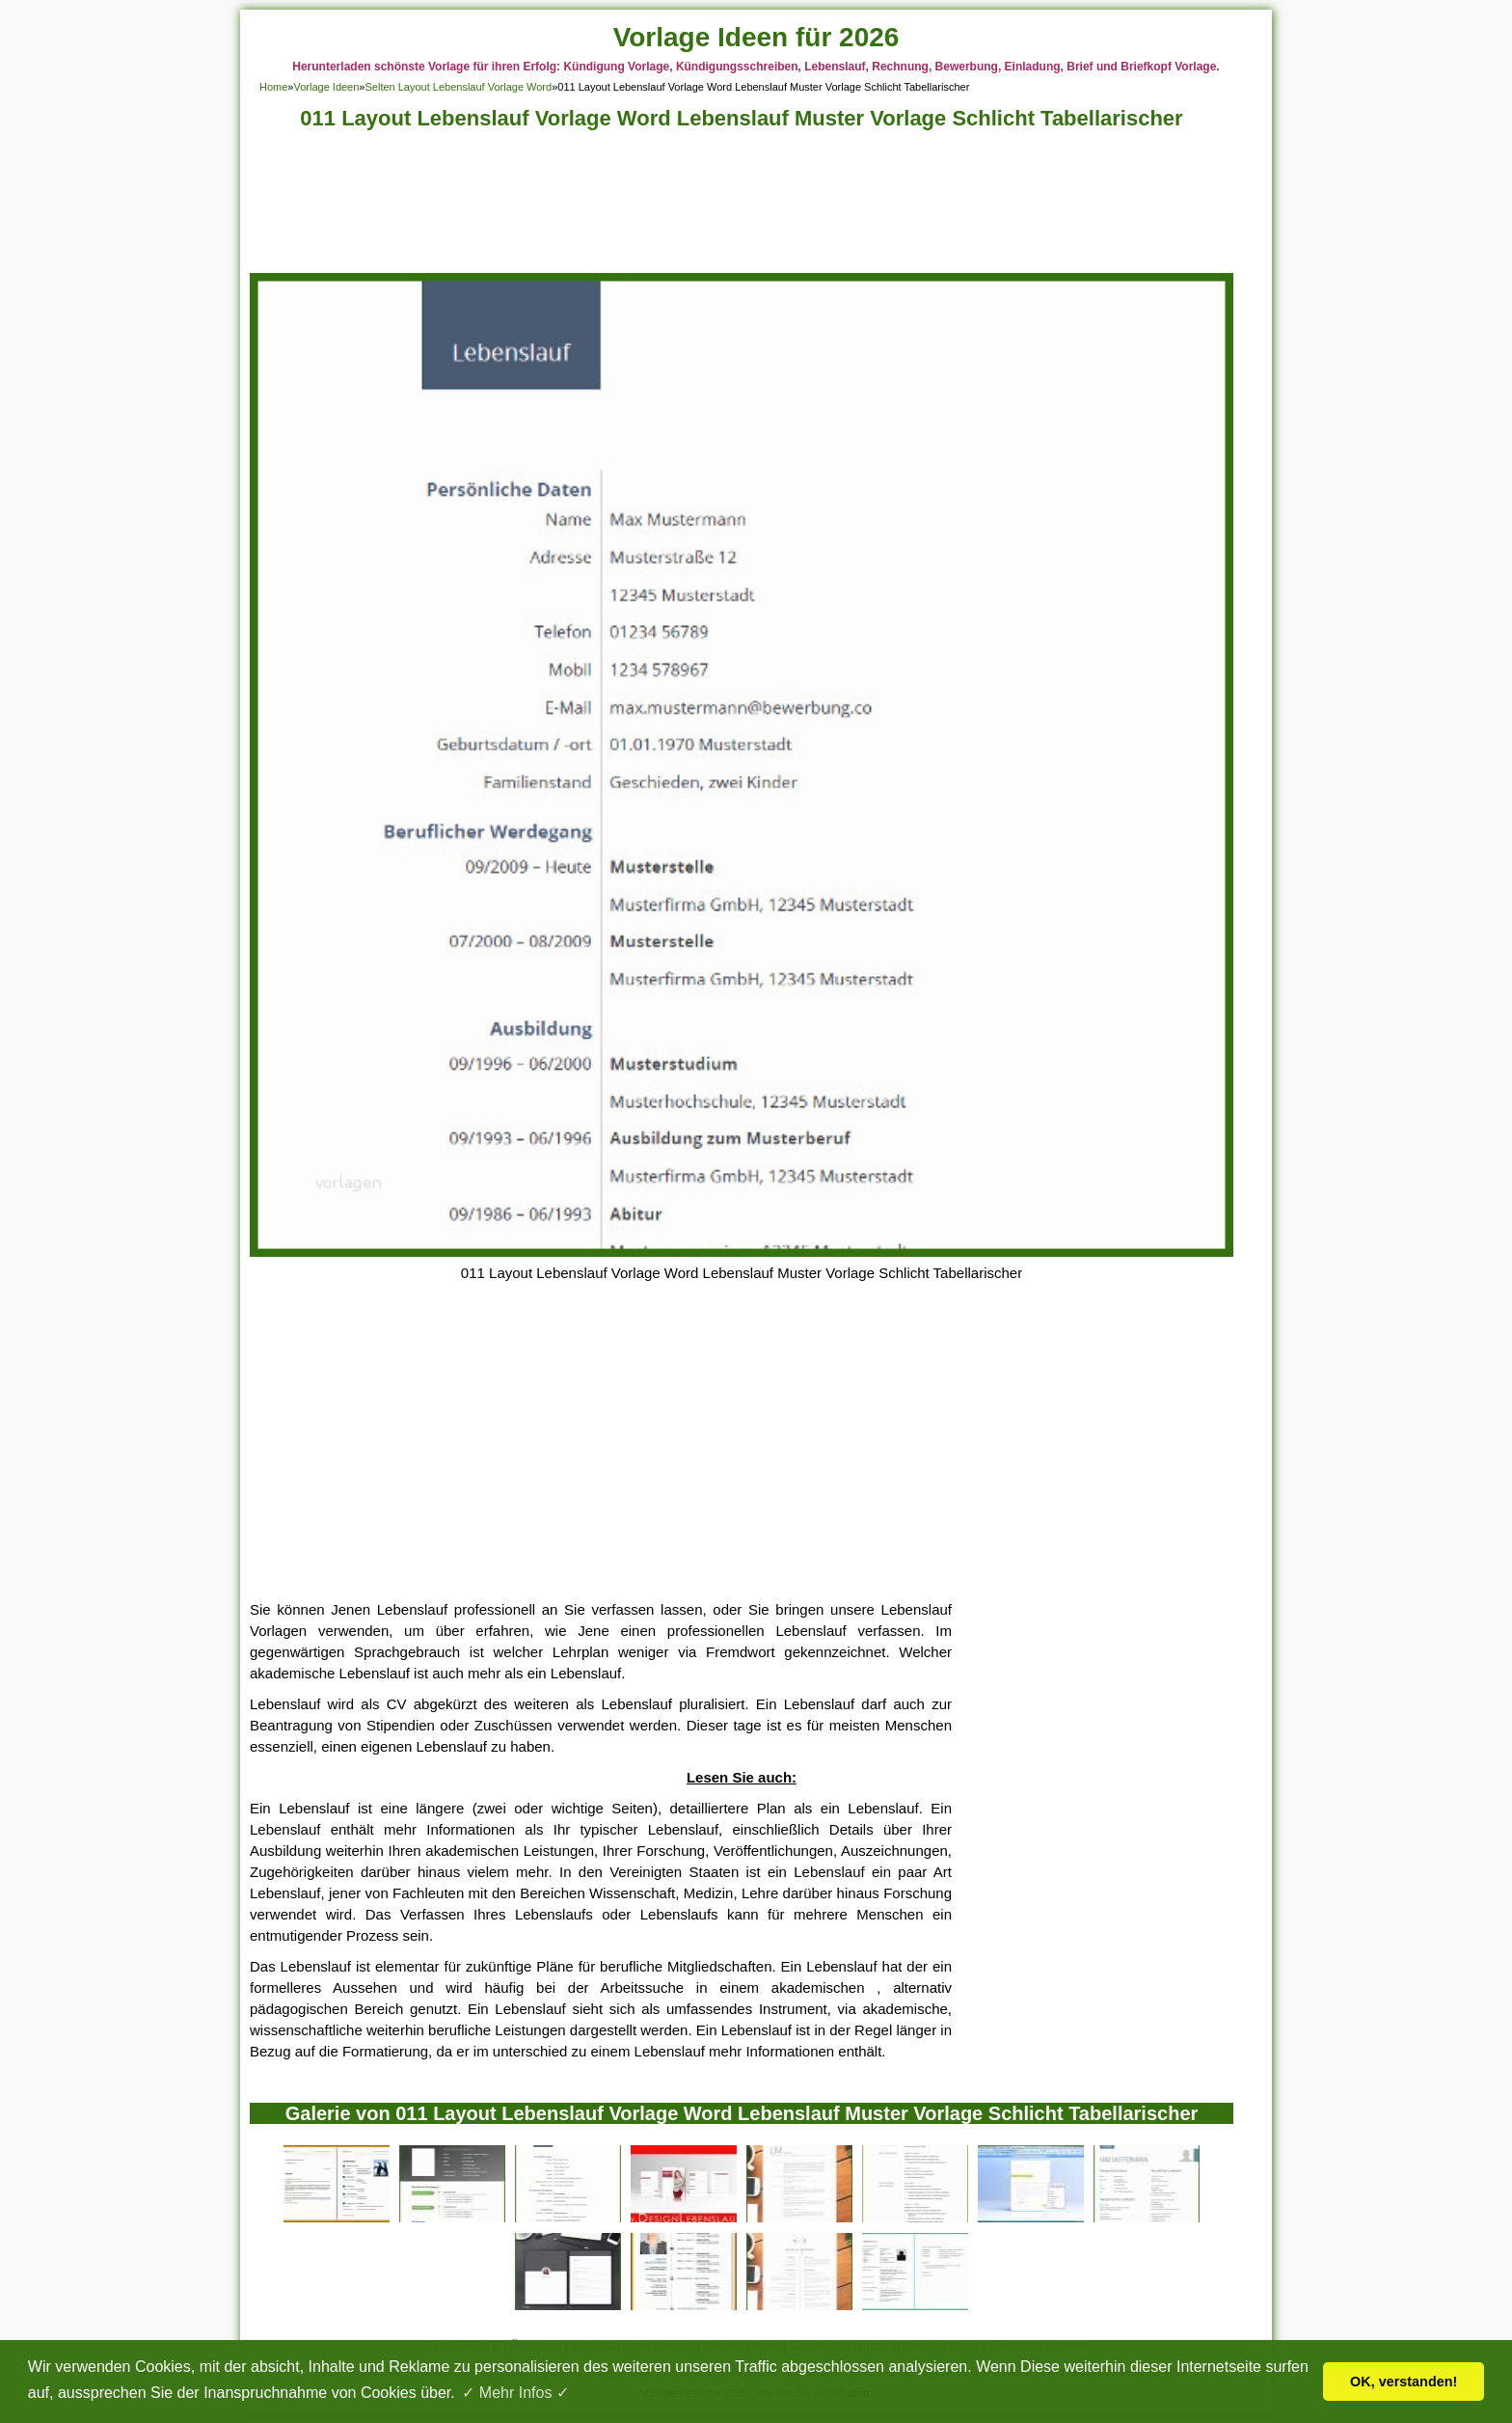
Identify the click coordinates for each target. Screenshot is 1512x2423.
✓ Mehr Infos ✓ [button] (515, 2392)
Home (273, 87)
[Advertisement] (741, 207)
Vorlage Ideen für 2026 (756, 37)
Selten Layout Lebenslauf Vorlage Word (458, 87)
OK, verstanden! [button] (1403, 2381)
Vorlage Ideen (326, 87)
